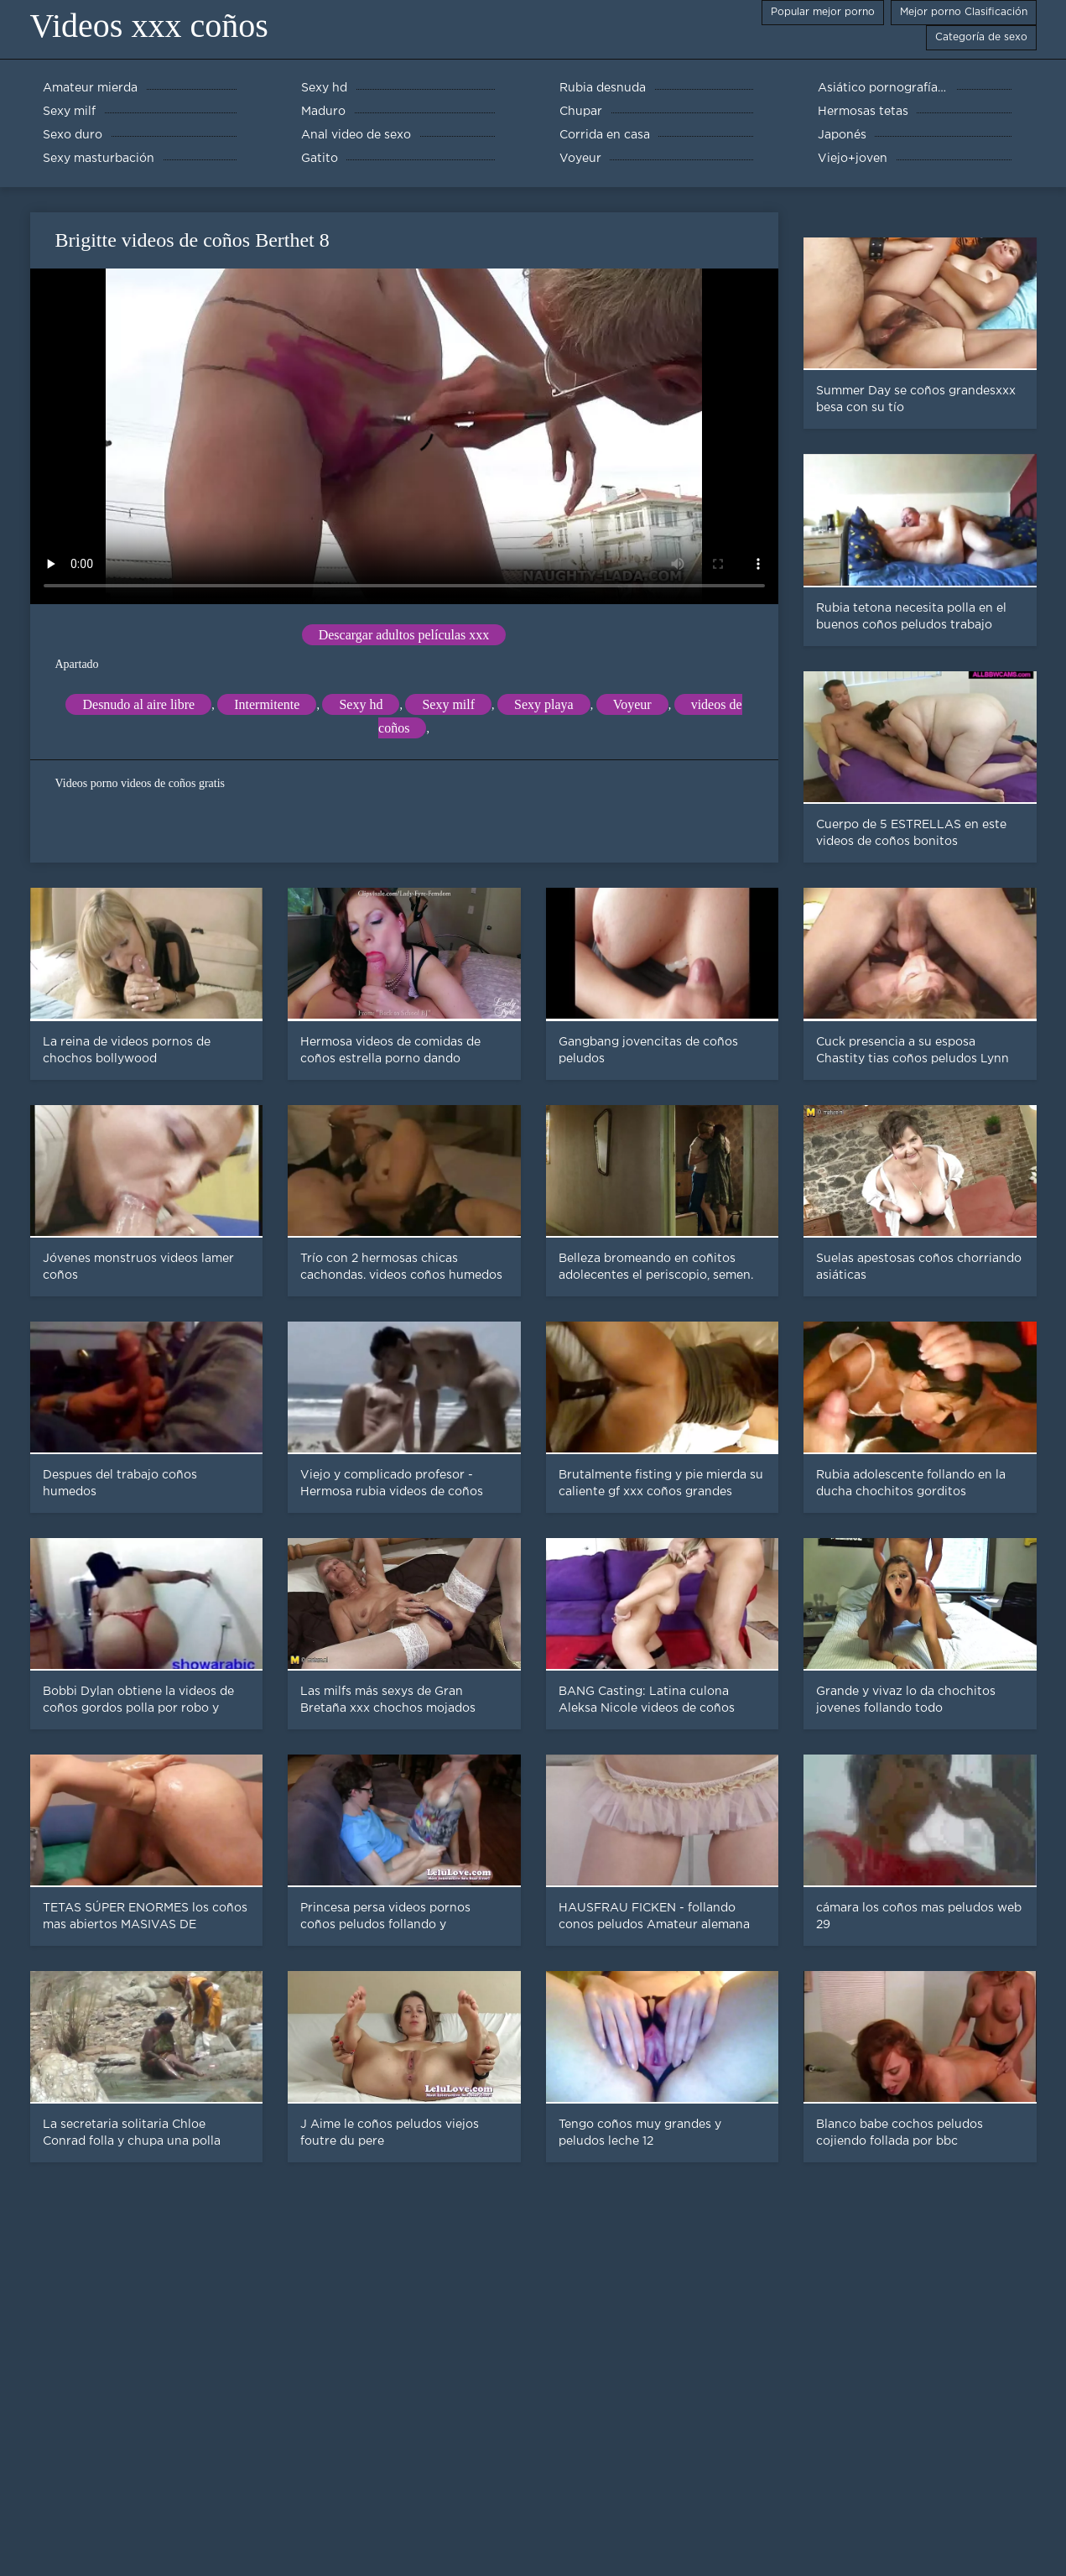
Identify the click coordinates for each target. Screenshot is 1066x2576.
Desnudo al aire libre (138, 704)
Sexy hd (360, 704)
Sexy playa (544, 704)
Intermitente (266, 704)
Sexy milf (448, 704)
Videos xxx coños (149, 25)
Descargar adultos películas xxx (404, 635)
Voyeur (632, 704)
